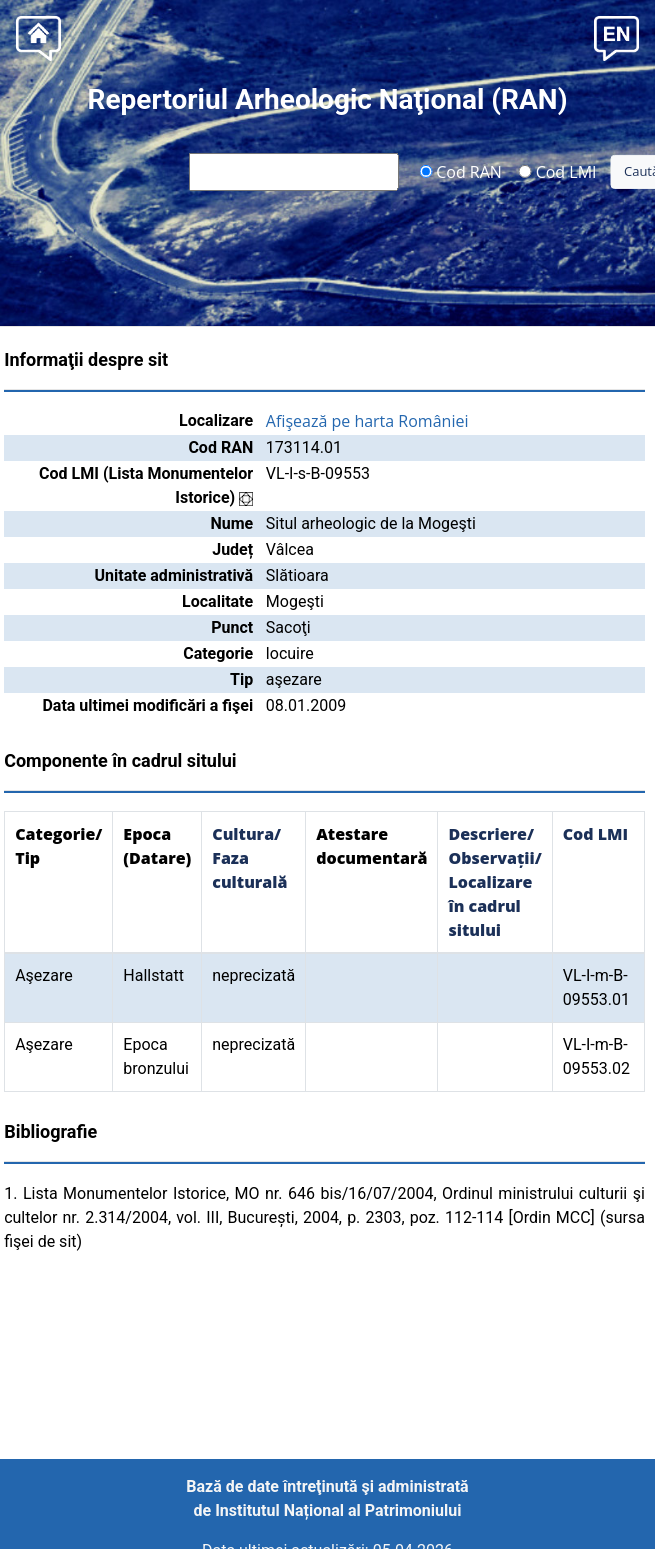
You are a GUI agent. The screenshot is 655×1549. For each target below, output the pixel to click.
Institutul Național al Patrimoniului (338, 1510)
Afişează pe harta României (367, 421)
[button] (616, 36)
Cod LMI (558, 171)
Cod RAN (460, 171)
